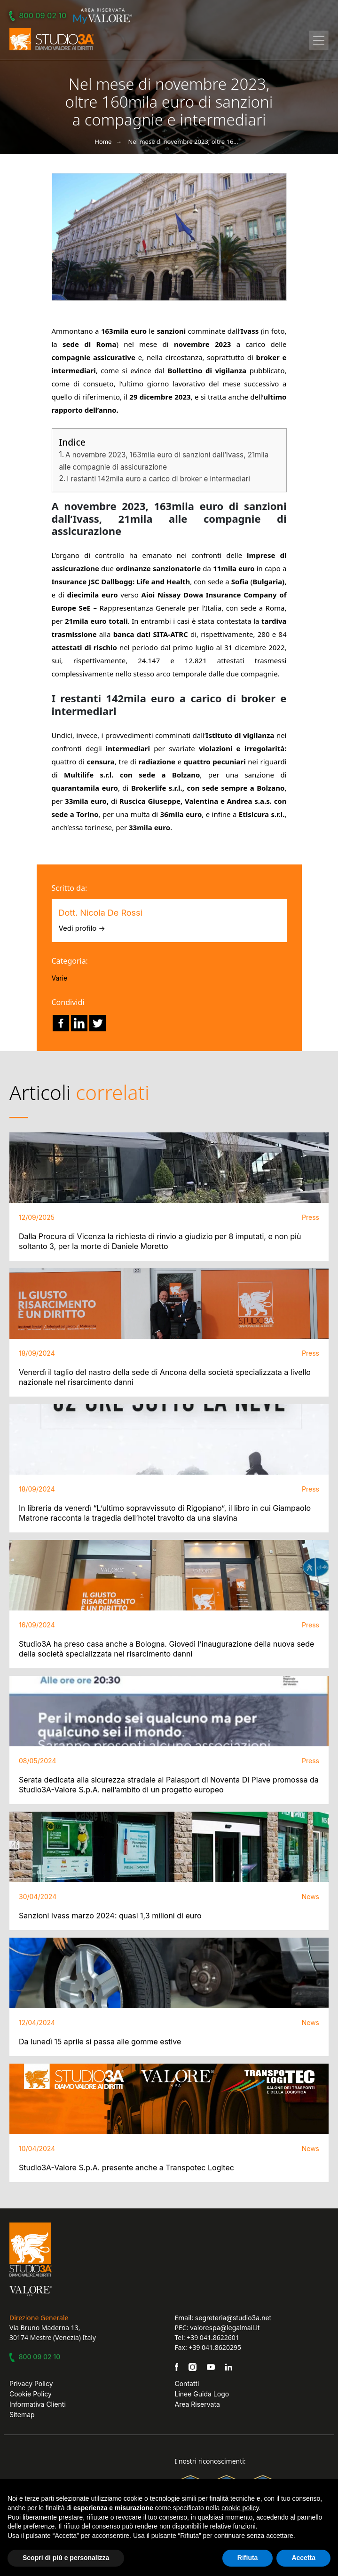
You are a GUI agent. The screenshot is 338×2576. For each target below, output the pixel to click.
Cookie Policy (30, 2394)
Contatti (187, 2384)
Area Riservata (197, 2404)
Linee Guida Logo (202, 2394)
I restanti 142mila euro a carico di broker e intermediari (158, 478)
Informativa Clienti (37, 2404)
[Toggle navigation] (319, 40)
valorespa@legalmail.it (224, 2328)
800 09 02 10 (39, 15)
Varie (60, 978)
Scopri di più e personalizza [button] (66, 2557)
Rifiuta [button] (247, 2557)
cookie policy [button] (240, 2508)
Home (102, 141)
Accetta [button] (303, 2557)
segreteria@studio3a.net (233, 2318)
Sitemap (22, 2415)
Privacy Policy (31, 2384)
